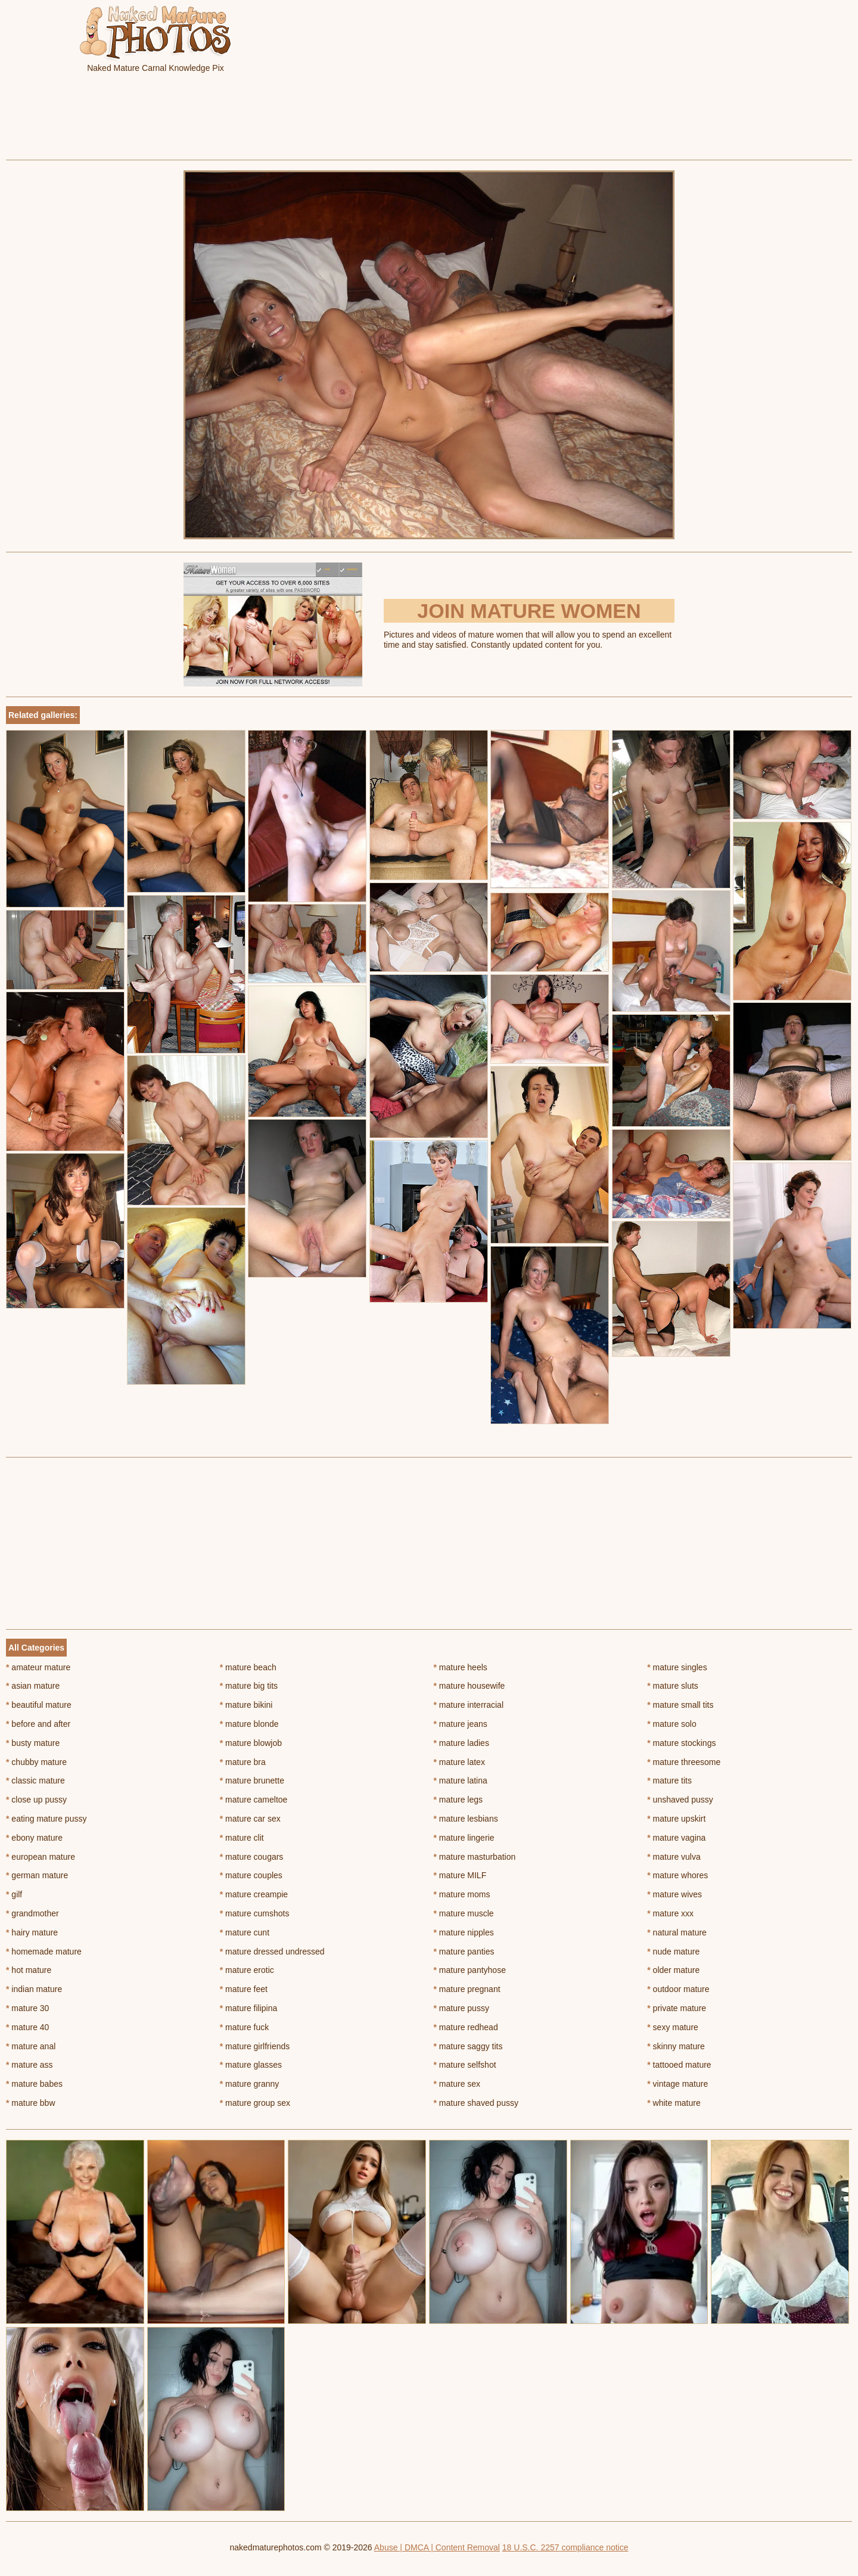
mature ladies (461, 1743)
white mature (674, 2103)
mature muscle (464, 1913)
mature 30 (27, 2008)
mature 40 (27, 2027)
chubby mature (36, 1762)
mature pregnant (467, 1989)
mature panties (464, 1951)
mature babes (34, 2084)
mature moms (462, 1894)
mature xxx (670, 1913)
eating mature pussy (46, 1818)
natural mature (677, 1932)
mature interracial (469, 1705)
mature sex (457, 2084)
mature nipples (464, 1932)
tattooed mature (679, 2064)
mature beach (248, 1667)
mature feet (244, 1989)
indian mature (34, 1989)
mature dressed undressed (272, 1951)
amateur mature (38, 1667)
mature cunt (244, 1932)
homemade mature (44, 1951)
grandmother (32, 1913)
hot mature (28, 1970)
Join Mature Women (529, 610)
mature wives (674, 1894)
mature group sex (255, 2103)
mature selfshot (465, 2064)
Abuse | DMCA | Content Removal (437, 2547)
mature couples (251, 1875)
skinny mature (676, 2046)
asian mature (33, 1686)
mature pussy (461, 2008)
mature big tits (249, 1686)
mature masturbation (475, 1857)
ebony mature (34, 1837)
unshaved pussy (680, 1799)
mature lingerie (464, 1837)
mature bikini (246, 1705)
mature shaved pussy (476, 2103)
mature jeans (460, 1724)
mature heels (460, 1667)
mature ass (29, 2064)
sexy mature (672, 2027)
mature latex (459, 1762)
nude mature (673, 1951)
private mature (676, 2008)
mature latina (460, 1780)
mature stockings (681, 1743)
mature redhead (466, 2027)
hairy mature (32, 1932)
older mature (673, 1970)
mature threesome (683, 1762)
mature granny (249, 2084)
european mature (40, 1857)
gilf (14, 1894)
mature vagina (676, 1837)
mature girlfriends (255, 2046)
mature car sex (250, 1818)
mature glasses (251, 2064)
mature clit (242, 1837)
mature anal (30, 2046)
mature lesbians (466, 1818)
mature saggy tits (468, 2046)
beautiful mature (39, 1705)
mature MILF (460, 1875)
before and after (38, 1724)
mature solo (672, 1724)
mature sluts (672, 1686)
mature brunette (252, 1780)
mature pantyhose (470, 1970)
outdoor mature (678, 1989)
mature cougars (252, 1857)
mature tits (669, 1780)
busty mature (33, 1743)
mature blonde (249, 1724)
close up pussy (36, 1799)
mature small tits (680, 1705)
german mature (37, 1875)
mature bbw (30, 2103)
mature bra (243, 1762)
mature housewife (469, 1686)
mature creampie (254, 1894)
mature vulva (674, 1857)
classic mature (35, 1780)
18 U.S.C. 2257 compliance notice (565, 2547)
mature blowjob (251, 1743)
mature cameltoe (254, 1799)
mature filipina (249, 2008)
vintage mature (677, 2084)
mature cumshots (255, 1913)
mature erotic (247, 1970)
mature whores (677, 1875)
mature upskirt (676, 1818)
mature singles (677, 1667)
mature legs (458, 1799)
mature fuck (244, 2027)
